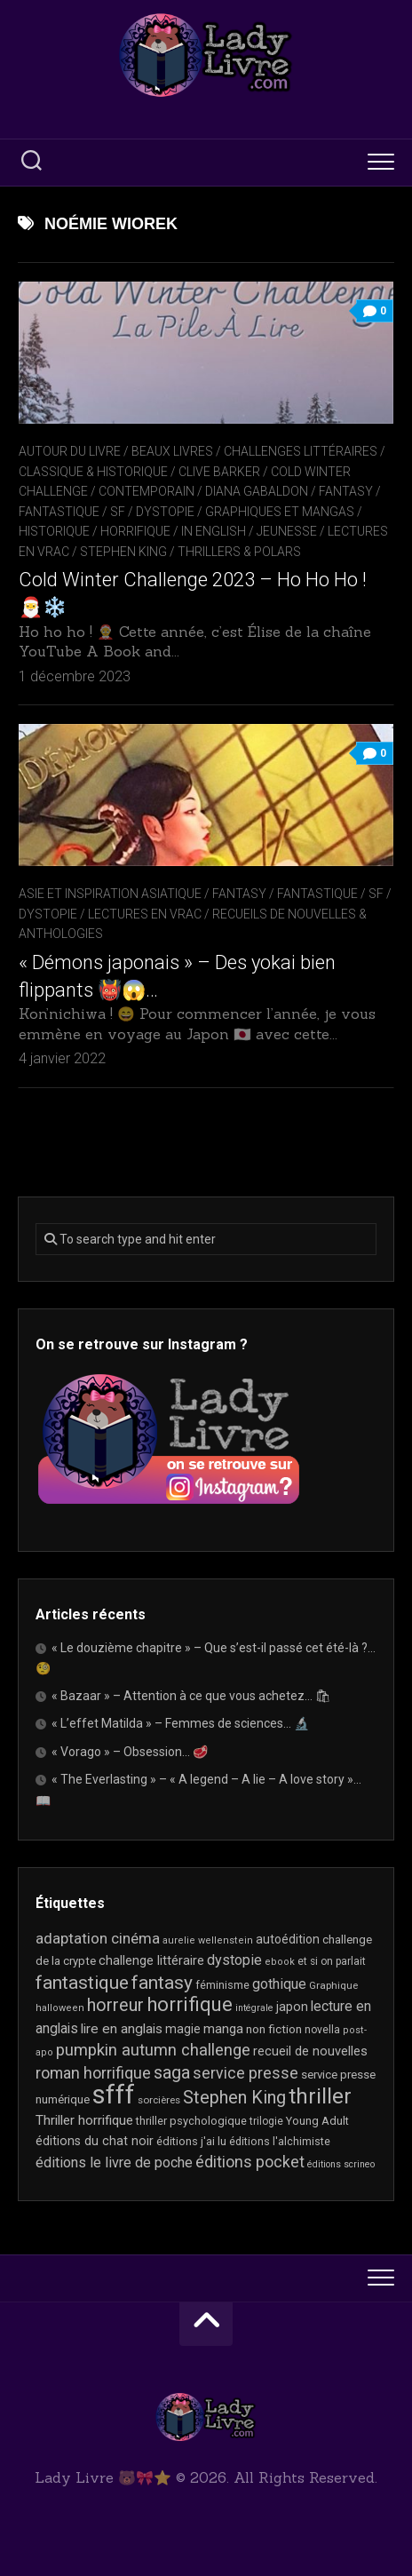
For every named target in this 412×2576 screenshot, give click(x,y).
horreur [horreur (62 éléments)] (115, 2005)
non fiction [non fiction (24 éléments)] (274, 2029)
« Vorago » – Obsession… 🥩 (130, 1752)
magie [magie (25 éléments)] (183, 2029)
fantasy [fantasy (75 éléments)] (162, 1982)
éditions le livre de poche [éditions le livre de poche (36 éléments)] (114, 2162)
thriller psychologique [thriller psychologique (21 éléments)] (191, 2120)
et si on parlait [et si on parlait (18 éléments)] (331, 1961)
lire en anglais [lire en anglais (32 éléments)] (121, 2029)
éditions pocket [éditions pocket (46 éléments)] (250, 2161)
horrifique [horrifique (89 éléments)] (190, 2004)
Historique (54, 531)
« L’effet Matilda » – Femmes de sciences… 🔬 (180, 1723)
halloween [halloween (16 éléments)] (60, 2008)
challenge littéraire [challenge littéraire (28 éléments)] (151, 1960)
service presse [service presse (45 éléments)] (245, 2073)
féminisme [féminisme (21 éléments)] (222, 1985)
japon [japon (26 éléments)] (292, 2007)
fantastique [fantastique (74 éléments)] (82, 1982)
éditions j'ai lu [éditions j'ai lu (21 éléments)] (191, 2141)
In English (213, 531)
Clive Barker (219, 472)
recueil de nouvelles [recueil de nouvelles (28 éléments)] (310, 2051)
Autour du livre (70, 451)
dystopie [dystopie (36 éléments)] (234, 1960)
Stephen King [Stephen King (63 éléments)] (234, 2097)
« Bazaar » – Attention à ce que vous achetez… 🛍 (191, 1696)
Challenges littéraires (300, 451)
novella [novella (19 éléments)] (322, 2029)
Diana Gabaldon (256, 491)
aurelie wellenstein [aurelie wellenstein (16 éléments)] (207, 1940)
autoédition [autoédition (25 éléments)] (288, 1939)
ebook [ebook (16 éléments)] (280, 1962)
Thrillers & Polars (239, 552)
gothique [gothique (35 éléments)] (279, 1984)
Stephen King (123, 552)
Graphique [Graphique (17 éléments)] (333, 1985)
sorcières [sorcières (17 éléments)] (159, 2100)
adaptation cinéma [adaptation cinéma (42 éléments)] (98, 1938)
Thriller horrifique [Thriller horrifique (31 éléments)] (84, 2120)
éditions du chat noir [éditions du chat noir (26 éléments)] (95, 2141)
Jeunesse (287, 531)
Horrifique (135, 531)
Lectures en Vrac (145, 914)
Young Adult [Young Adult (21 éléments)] (317, 2120)
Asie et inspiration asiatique (110, 893)
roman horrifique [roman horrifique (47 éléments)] (93, 2072)
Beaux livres (172, 451)
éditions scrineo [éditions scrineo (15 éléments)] (341, 2164)
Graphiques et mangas (279, 512)
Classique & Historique (93, 472)
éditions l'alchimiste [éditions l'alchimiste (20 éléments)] (279, 2141)
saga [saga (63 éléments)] (172, 2073)
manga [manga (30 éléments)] (223, 2029)
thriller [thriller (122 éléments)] (320, 2096)
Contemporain (146, 491)
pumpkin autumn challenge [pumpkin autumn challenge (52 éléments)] (153, 2050)
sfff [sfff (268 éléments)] (113, 2094)
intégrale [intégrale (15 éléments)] (254, 2008)
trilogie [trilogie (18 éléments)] (266, 2121)
